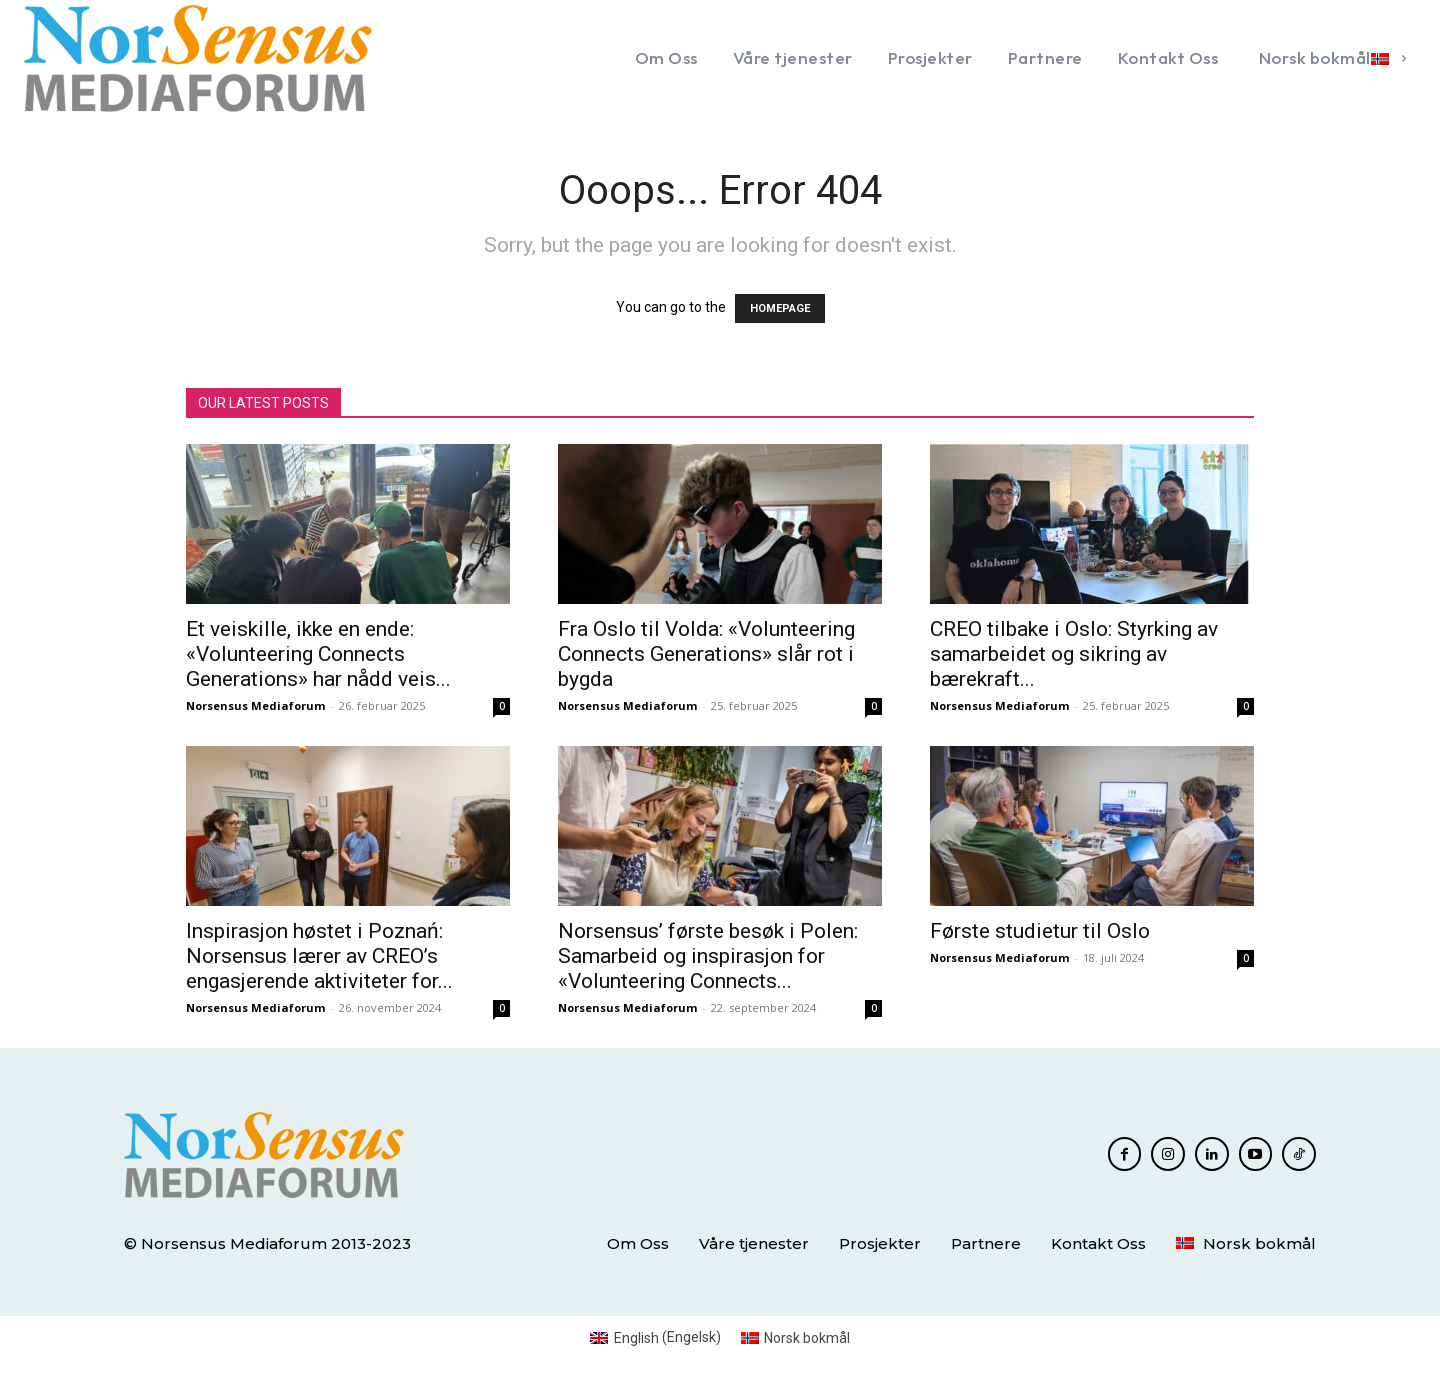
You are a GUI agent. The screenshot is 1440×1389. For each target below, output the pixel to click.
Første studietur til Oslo (1040, 931)
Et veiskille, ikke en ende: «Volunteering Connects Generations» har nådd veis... (318, 654)
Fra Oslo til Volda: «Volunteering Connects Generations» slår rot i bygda (706, 654)
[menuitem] (1329, 58)
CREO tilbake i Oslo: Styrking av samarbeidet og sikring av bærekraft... (1074, 654)
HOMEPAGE (780, 308)
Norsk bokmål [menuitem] (807, 1338)
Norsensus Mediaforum (255, 705)
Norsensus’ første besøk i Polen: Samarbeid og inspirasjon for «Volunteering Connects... (708, 956)
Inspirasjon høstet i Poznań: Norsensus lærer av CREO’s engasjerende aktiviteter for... (319, 956)
